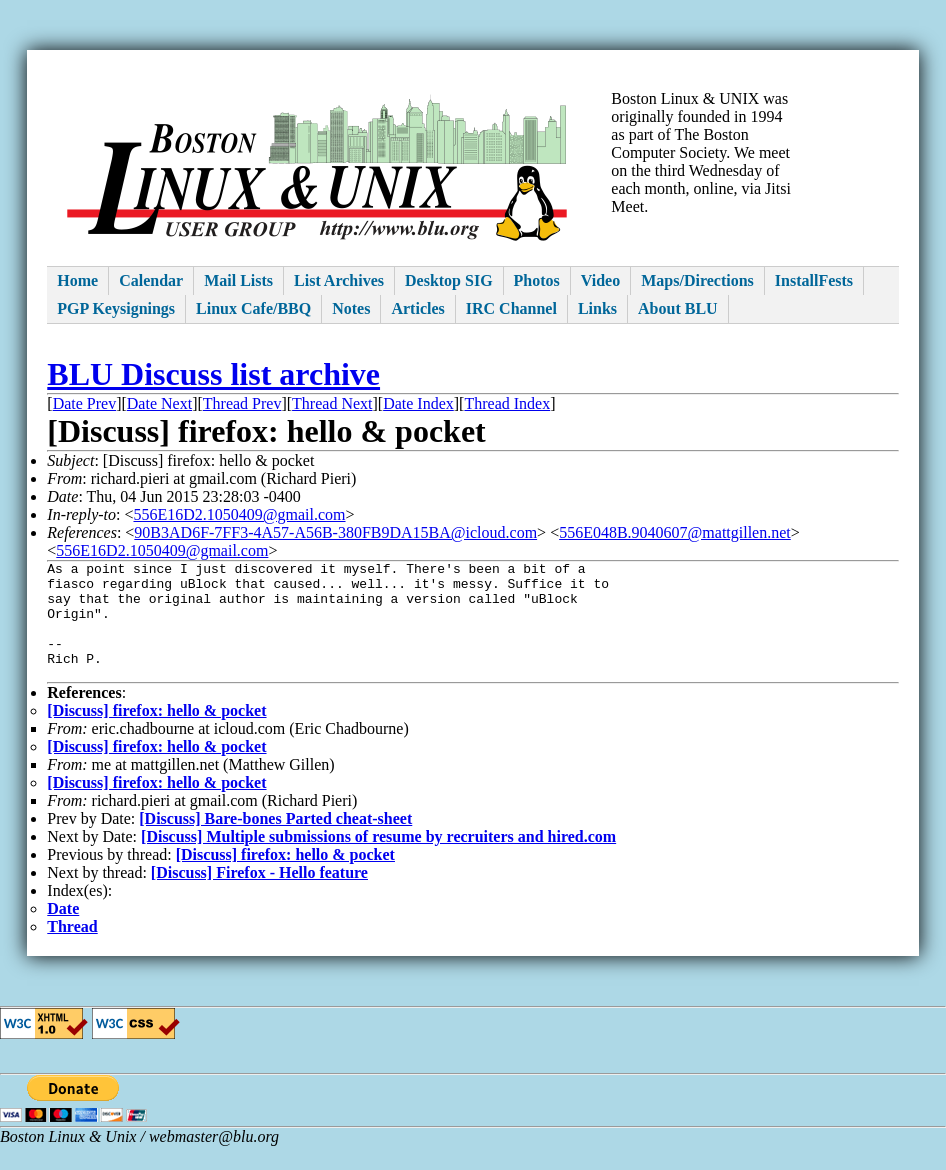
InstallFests (814, 280)
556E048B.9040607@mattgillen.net (675, 532)
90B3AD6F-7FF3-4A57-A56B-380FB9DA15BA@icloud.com (335, 532)
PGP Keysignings (116, 308)
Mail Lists (238, 280)
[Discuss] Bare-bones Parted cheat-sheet (275, 842)
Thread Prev (242, 403)
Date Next (159, 403)
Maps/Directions (697, 280)
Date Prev (85, 403)
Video (600, 280)
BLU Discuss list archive (213, 374)
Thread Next (332, 403)
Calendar (151, 280)
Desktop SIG (449, 280)
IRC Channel (511, 308)
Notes (351, 308)
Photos (537, 280)
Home (77, 280)
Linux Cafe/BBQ (253, 308)
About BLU (678, 308)
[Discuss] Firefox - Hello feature (259, 896)
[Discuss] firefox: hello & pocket (156, 734)
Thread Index (507, 403)
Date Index (418, 403)
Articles (417, 308)
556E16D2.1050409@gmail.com (239, 514)
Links (597, 308)
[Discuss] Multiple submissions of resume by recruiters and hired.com (378, 860)
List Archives (339, 280)
